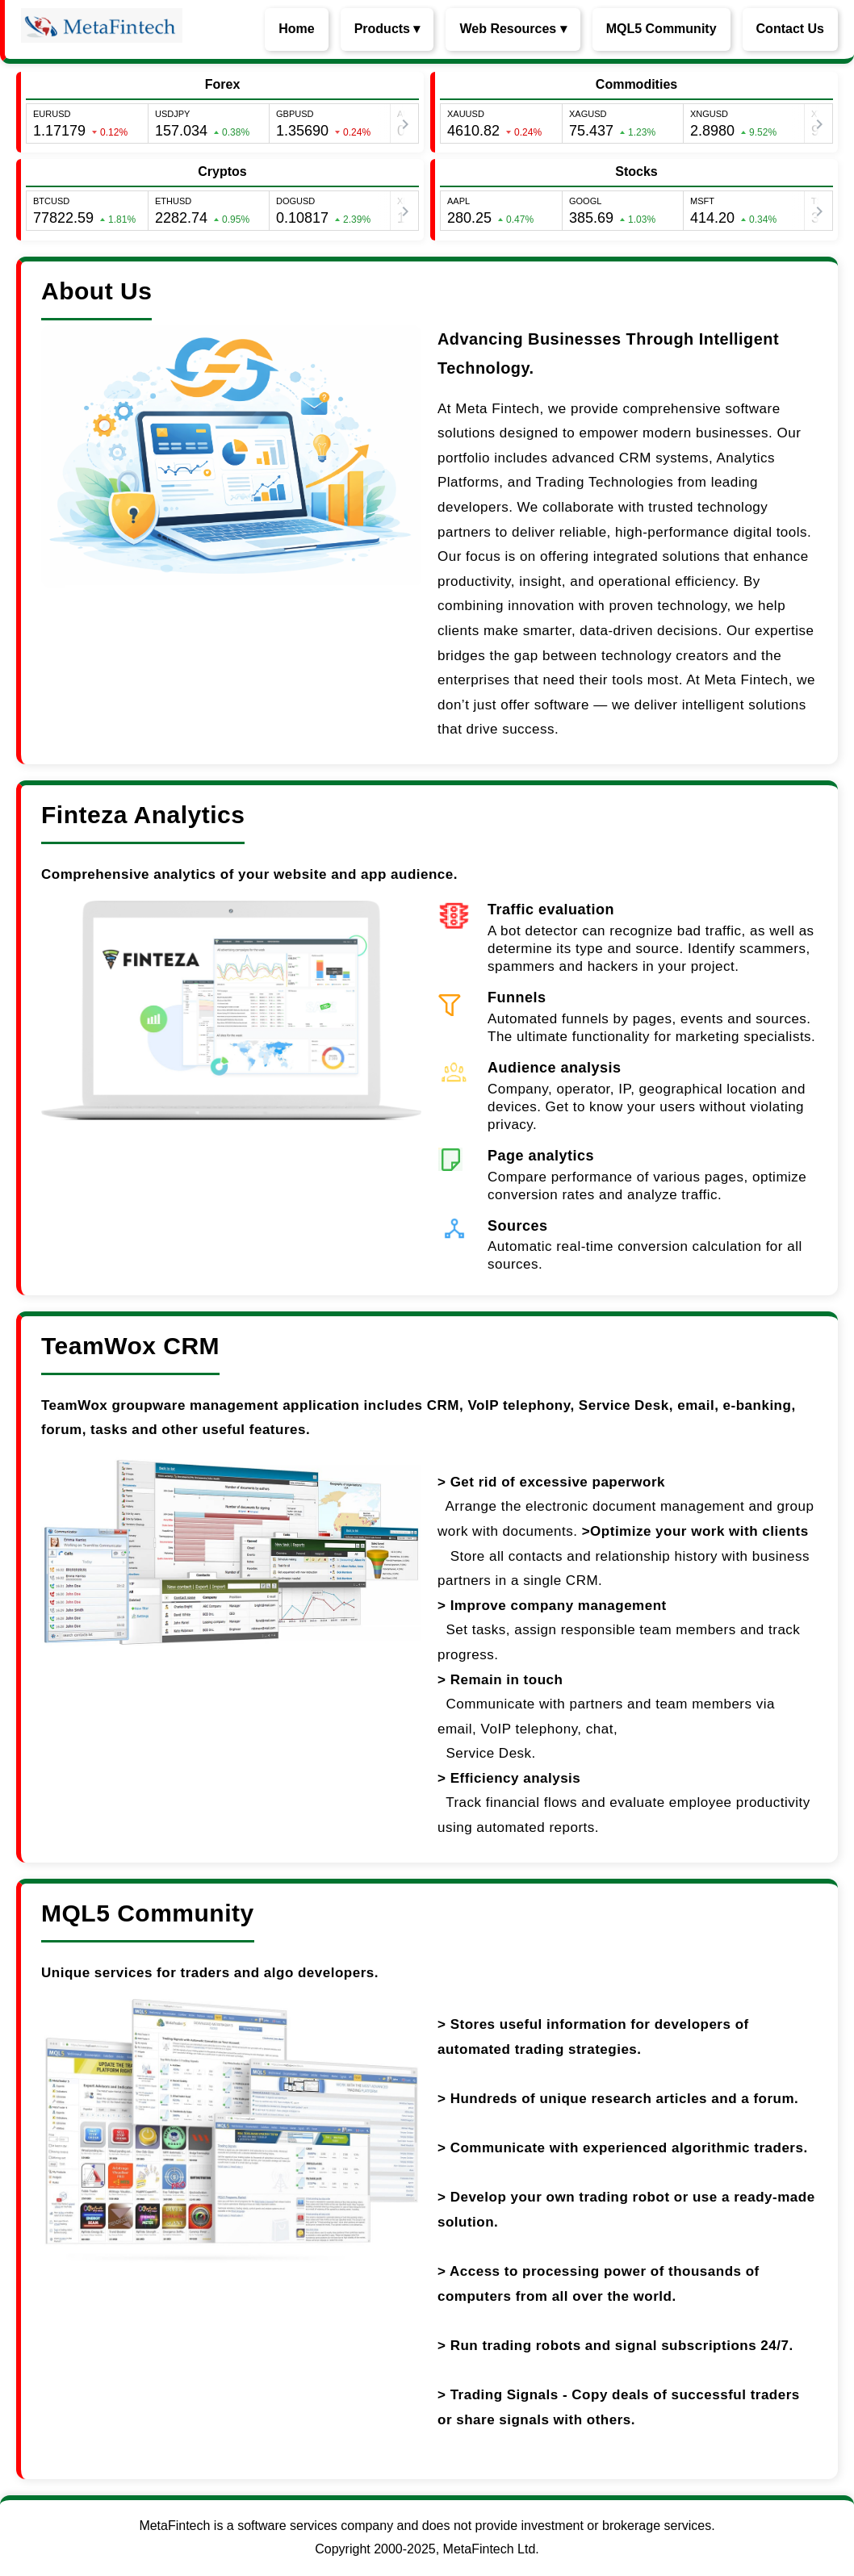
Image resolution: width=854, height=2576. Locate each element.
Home (296, 29)
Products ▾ (387, 29)
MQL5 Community (661, 29)
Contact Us (790, 29)
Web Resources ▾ (512, 29)
